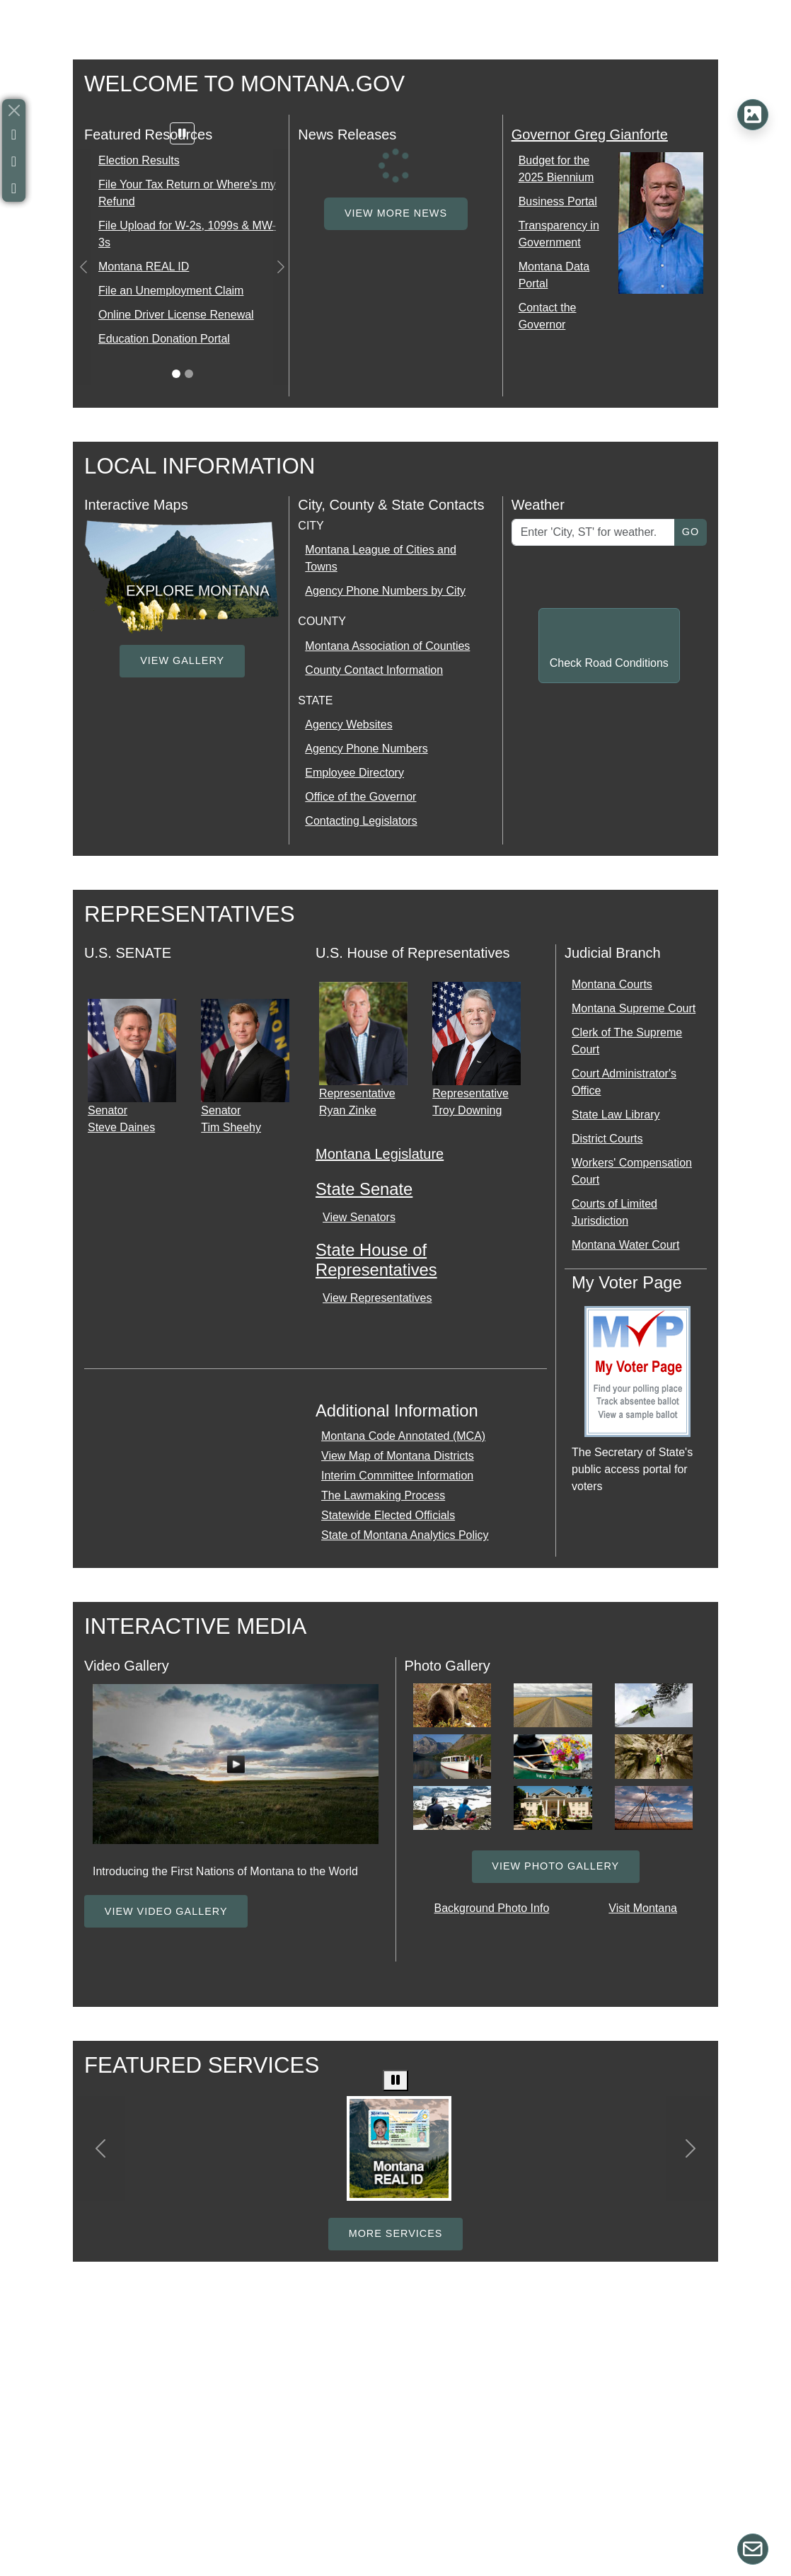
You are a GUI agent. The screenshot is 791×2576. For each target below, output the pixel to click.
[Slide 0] (176, 373)
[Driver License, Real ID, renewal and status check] (399, 2148)
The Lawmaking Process (383, 1495)
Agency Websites (348, 725)
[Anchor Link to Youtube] (13, 188)
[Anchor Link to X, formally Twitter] (13, 161)
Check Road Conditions (609, 663)
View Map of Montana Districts (397, 1456)
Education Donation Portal (164, 339)
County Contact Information (374, 670)
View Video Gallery (166, 1911)
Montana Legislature (380, 1154)
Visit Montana (642, 1908)
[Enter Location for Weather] (593, 532)
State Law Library (616, 1115)
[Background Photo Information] (752, 114)
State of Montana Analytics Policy (405, 1535)
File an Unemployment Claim (170, 291)
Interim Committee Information (397, 1476)
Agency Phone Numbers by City (385, 591)
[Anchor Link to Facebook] (13, 134)
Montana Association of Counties (387, 646)
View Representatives (377, 1298)
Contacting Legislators (361, 821)
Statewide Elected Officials (388, 1515)
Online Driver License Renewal (176, 315)
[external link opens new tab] (182, 575)
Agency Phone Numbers (366, 749)
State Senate (364, 1188)
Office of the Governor (360, 797)
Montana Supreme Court (633, 1008)
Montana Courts (612, 984)
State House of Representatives (376, 1260)
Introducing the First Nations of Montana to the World (225, 1871)
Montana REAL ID (143, 267)
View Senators (359, 1217)
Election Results (139, 160)
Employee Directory (354, 773)
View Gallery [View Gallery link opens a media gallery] (182, 660)
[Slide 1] (189, 373)
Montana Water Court (625, 1245)
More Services (396, 2233)
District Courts (607, 1139)
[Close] (14, 110)
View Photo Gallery (555, 1866)
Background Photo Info (492, 1908)
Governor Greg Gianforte (590, 134)
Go (690, 531)
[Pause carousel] (182, 133)
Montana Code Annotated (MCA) (403, 1436)
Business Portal (558, 201)
